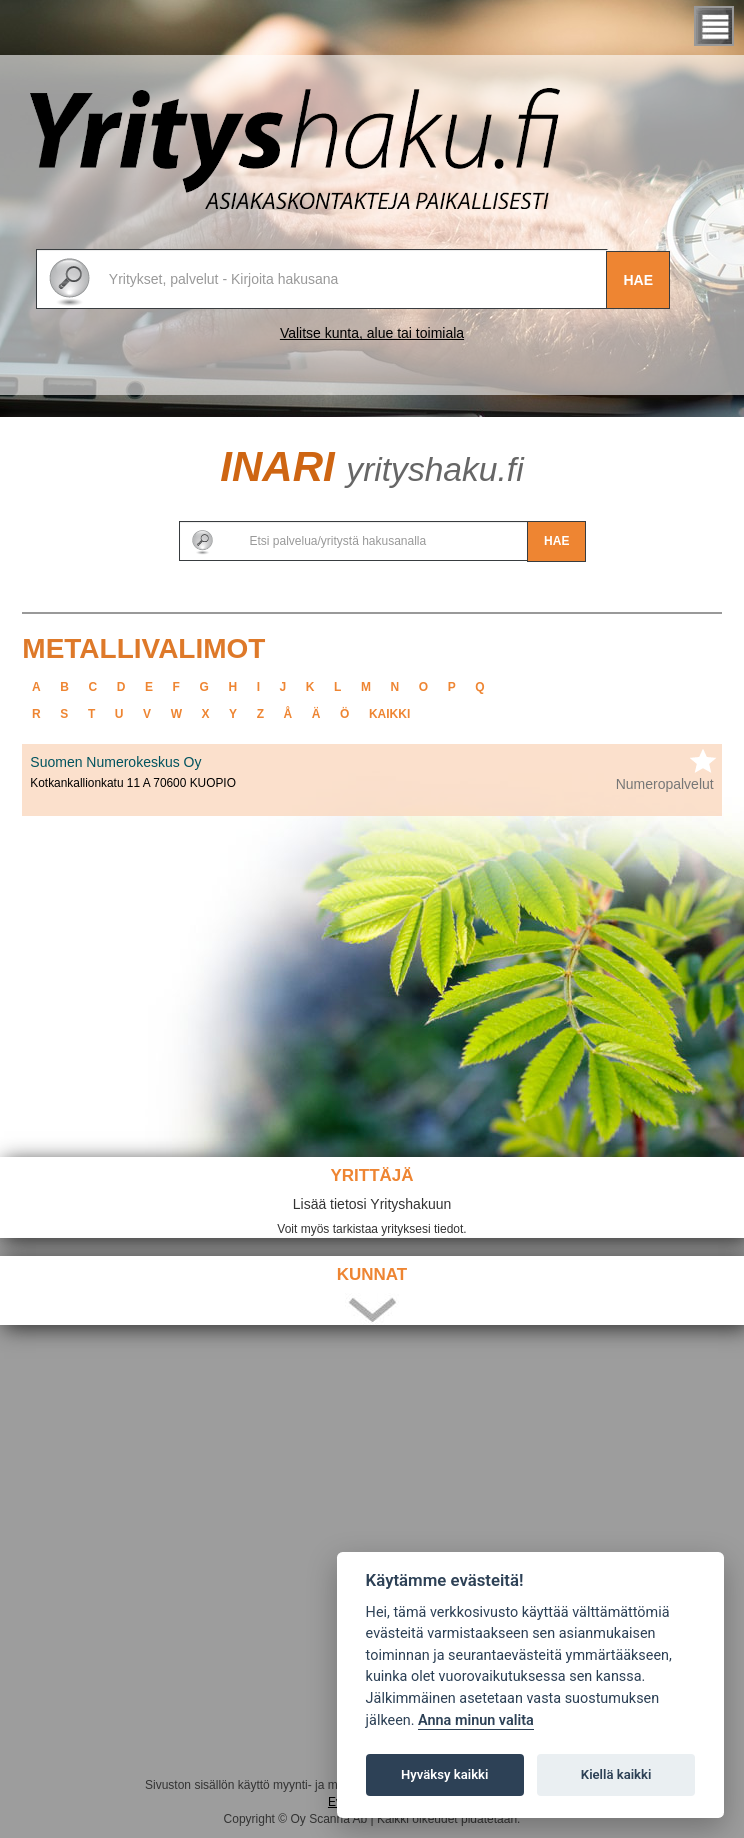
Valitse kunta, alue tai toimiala (372, 333)
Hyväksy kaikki (444, 1774)
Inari (371, 466)
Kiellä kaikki (616, 1774)
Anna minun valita (476, 1720)
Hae (638, 280)
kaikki (389, 714)
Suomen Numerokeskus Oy (115, 762)
